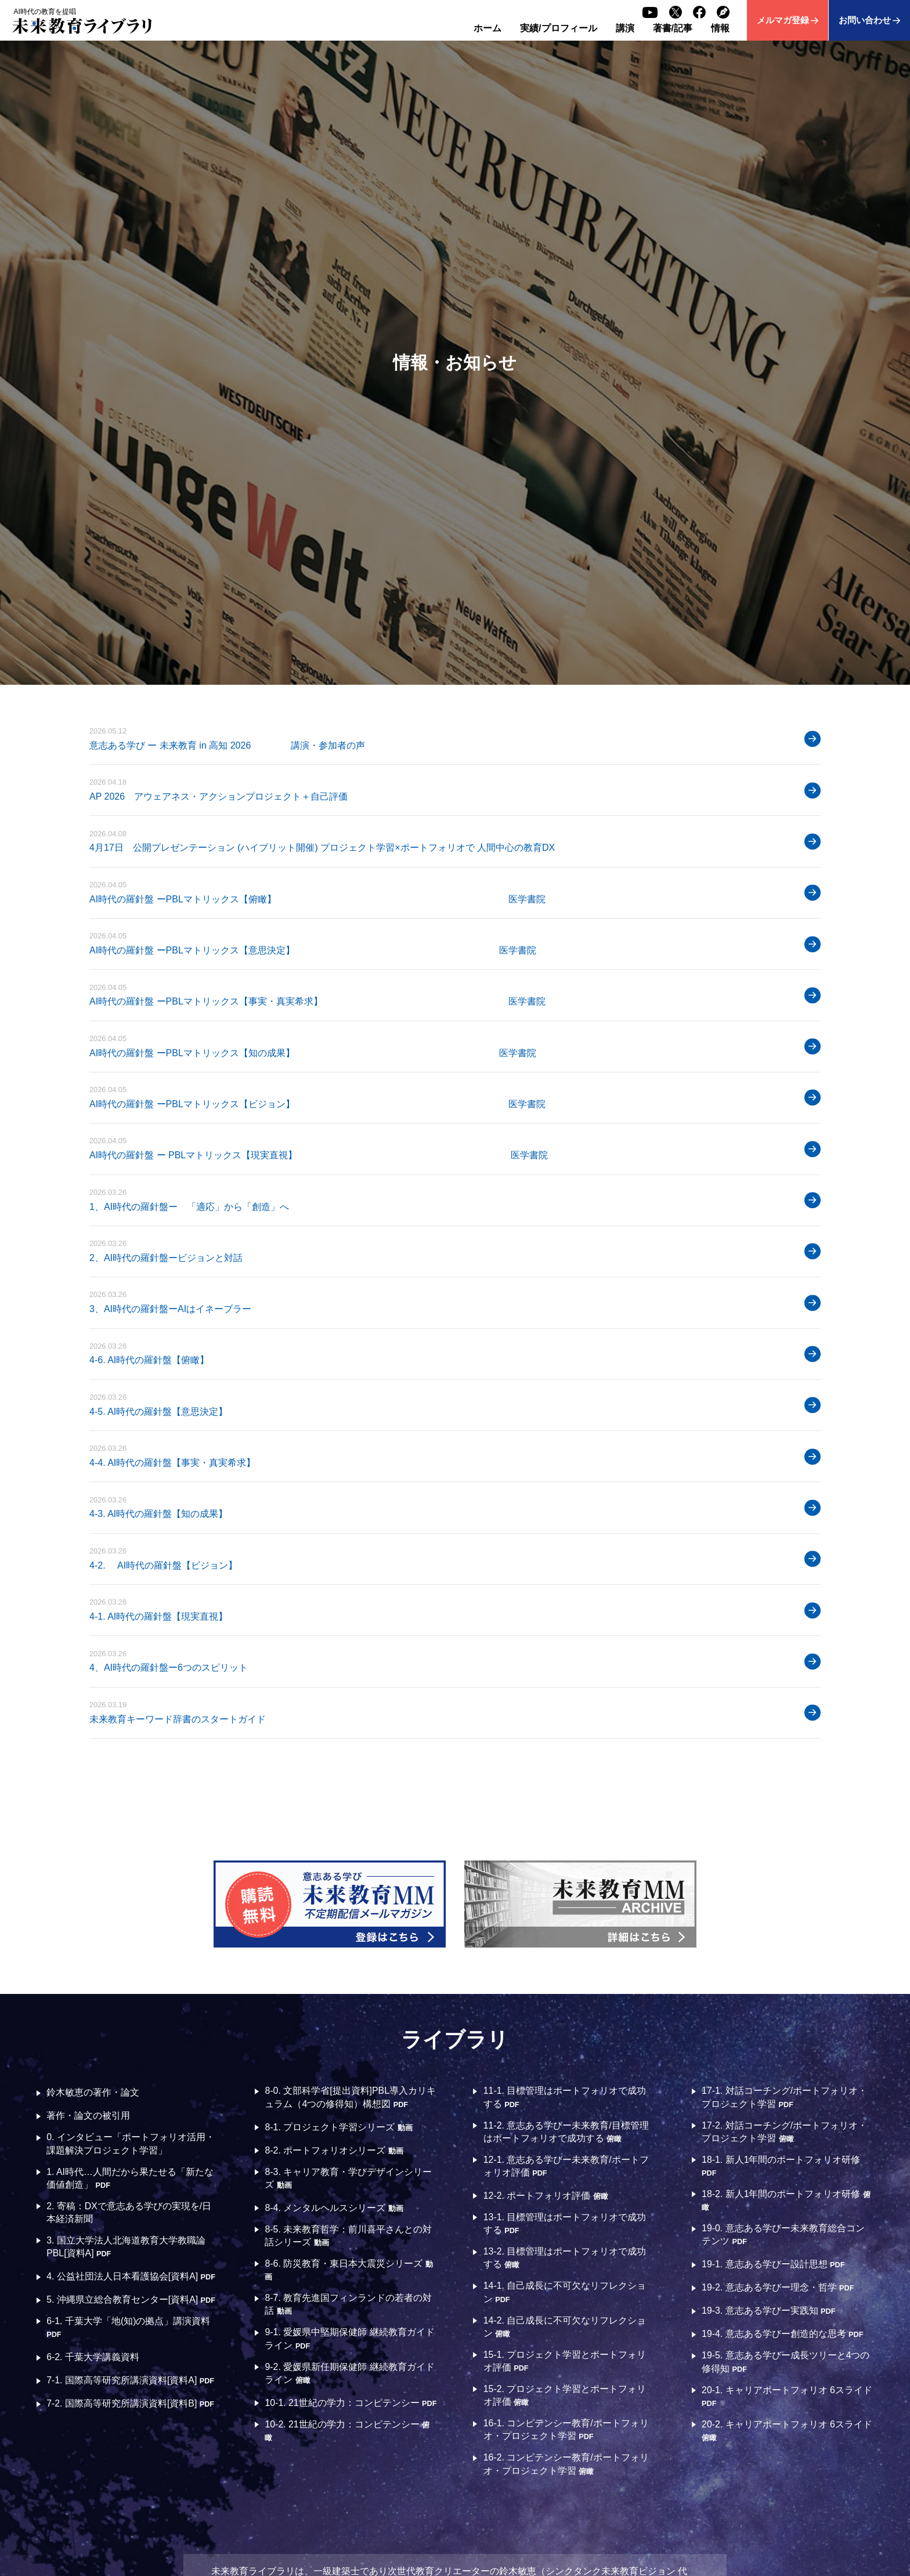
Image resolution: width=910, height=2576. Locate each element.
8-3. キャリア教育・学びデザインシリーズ (348, 2178)
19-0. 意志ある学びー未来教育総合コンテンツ (783, 2235)
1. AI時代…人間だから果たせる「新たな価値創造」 (130, 2178)
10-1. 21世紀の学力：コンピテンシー (342, 2408)
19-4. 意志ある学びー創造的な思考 (783, 2334)
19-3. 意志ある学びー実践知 (769, 2311)
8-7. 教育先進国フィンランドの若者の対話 (348, 2304)
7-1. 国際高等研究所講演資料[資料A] (130, 2381)
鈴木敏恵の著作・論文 (92, 2092)
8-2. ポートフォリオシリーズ (334, 2150)
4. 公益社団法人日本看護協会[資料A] (130, 2277)
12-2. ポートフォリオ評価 (545, 2196)
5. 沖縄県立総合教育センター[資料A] (130, 2300)
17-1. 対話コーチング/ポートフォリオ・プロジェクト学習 (784, 2097)
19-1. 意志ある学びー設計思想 (773, 2265)
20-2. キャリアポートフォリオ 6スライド (787, 2431)
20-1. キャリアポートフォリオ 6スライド (787, 2397)
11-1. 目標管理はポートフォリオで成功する (565, 2097)
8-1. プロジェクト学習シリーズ (339, 2127)
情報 (720, 28)
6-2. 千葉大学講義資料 (92, 2357)
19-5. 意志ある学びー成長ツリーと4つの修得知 (786, 2362)
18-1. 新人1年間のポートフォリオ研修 (781, 2166)
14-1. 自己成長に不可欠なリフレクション (565, 2292)
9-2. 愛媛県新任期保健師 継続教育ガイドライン (350, 2373)
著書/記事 (672, 28)
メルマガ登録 (783, 20)
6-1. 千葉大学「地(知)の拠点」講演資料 (128, 2328)
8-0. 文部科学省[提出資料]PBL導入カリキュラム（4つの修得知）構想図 (350, 2097)
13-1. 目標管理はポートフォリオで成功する (565, 2224)
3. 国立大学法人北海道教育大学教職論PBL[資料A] (125, 2246)
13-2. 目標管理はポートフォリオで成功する (565, 2258)
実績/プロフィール (558, 28)
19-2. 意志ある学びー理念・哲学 (778, 2288)
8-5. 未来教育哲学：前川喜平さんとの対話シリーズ (348, 2235)
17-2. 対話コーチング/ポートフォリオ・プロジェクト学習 (784, 2131)
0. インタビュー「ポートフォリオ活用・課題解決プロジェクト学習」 (130, 2143)
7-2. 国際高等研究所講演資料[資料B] (130, 2404)
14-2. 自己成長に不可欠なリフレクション (565, 2327)
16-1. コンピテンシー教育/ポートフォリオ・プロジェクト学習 (566, 2430)
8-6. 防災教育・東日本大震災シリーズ (349, 2270)
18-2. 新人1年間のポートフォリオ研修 (786, 2201)
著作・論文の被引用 (88, 2115)
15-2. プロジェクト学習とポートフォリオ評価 (565, 2395)
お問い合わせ (865, 20)
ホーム (487, 28)
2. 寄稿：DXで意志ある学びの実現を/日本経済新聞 (128, 2212)
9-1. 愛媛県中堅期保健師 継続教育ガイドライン (350, 2339)
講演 (625, 28)
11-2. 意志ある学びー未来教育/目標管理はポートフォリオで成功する (566, 2131)
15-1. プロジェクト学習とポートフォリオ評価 (565, 2361)
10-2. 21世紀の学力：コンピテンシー (347, 2442)
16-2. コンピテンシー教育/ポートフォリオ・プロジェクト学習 (566, 2465)
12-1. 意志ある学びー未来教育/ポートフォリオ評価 (566, 2166)
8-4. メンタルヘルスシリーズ (334, 2208)
